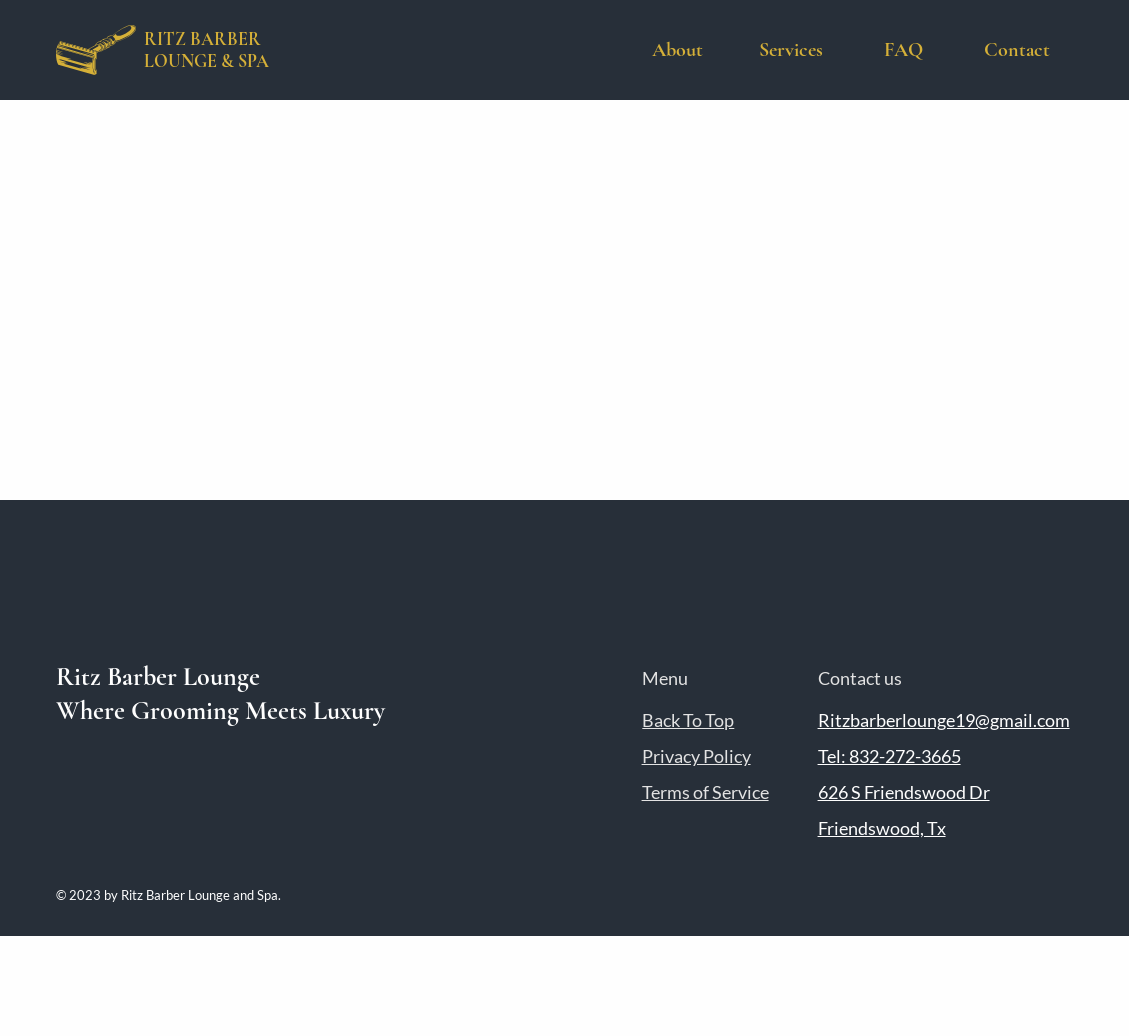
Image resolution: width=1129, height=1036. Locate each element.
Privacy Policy (696, 756)
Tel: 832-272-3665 (889, 756)
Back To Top (688, 720)
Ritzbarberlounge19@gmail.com (944, 720)
